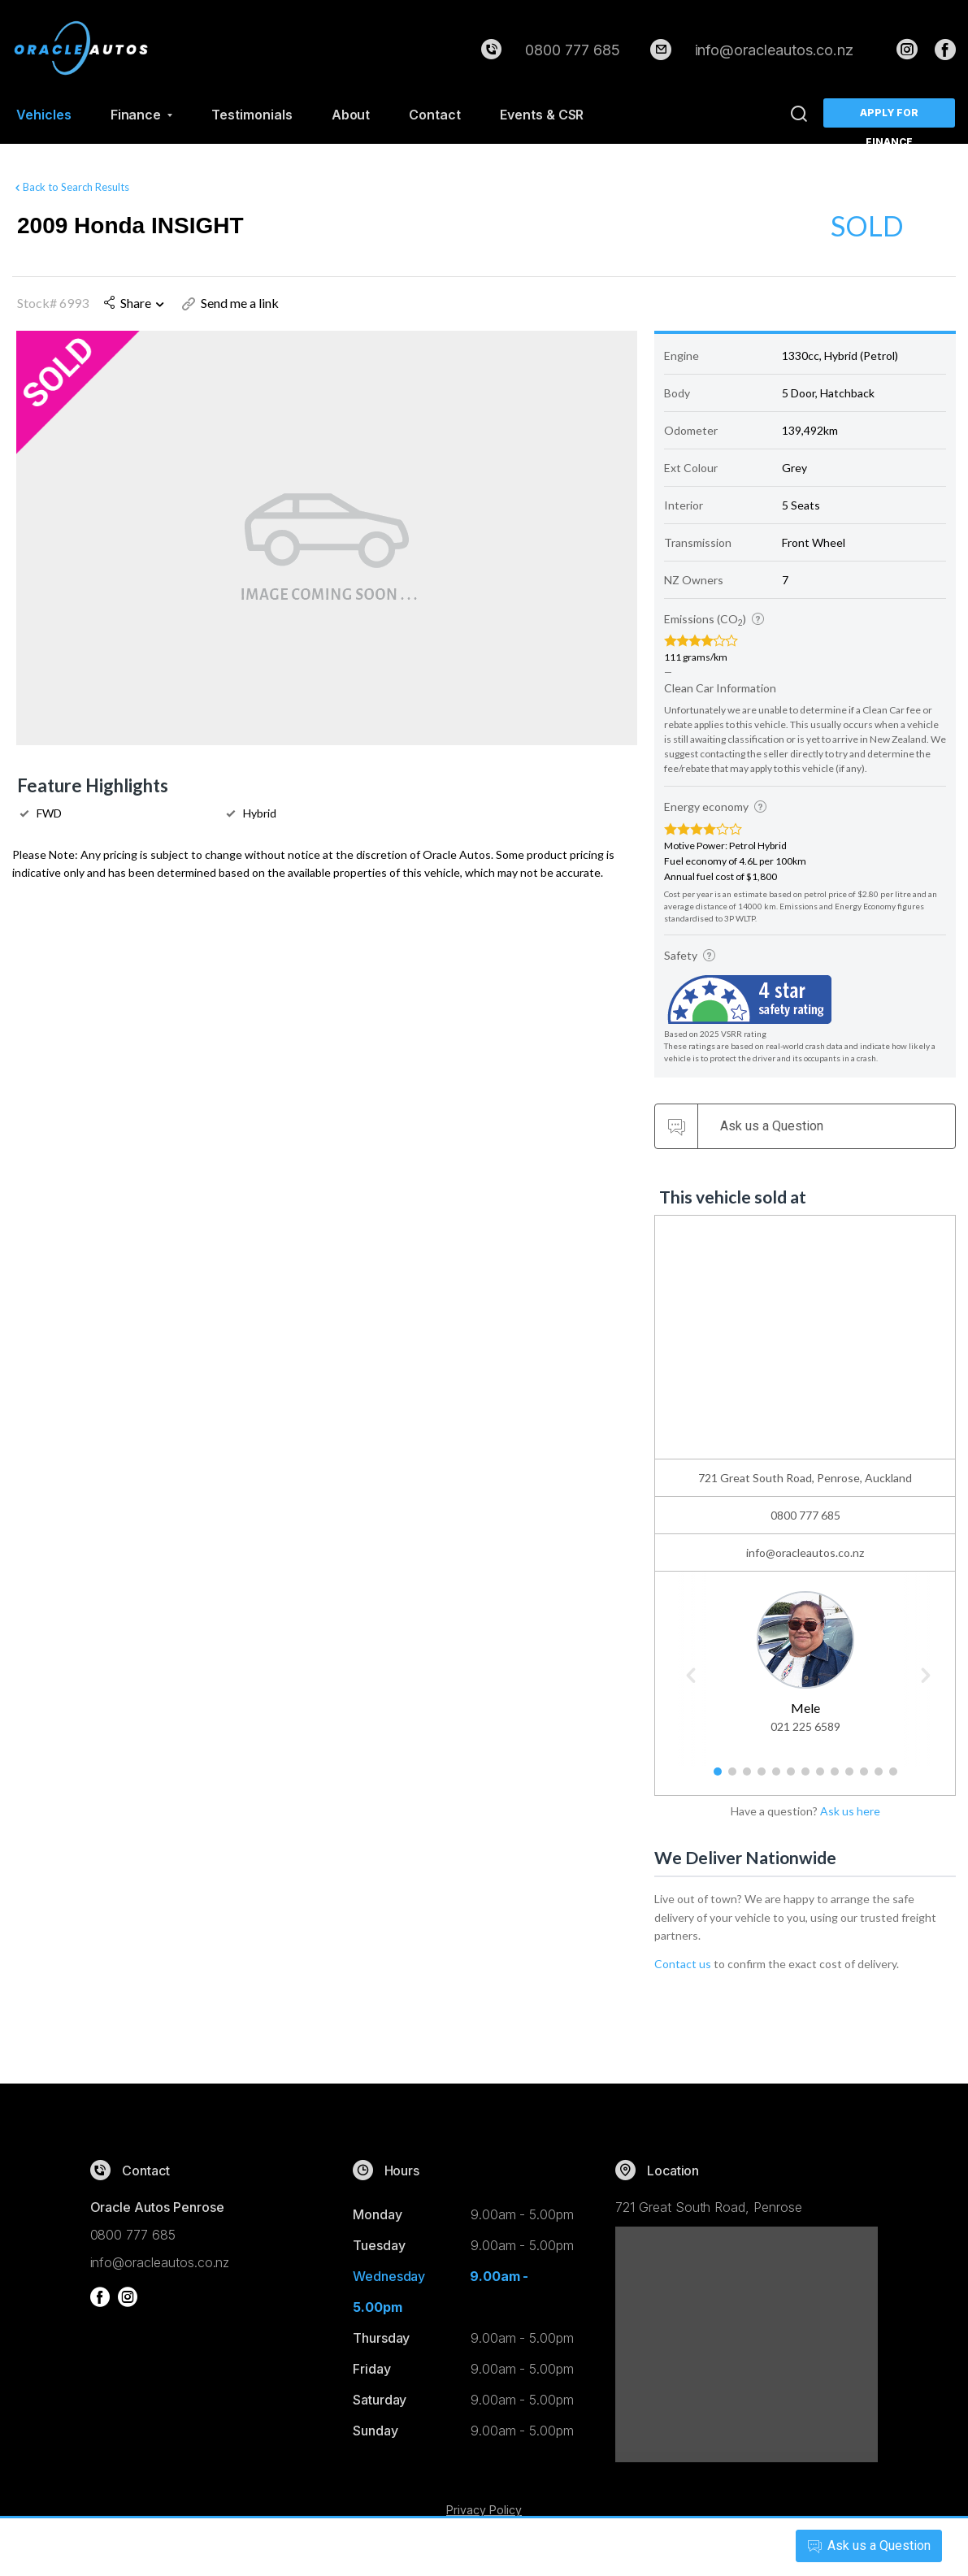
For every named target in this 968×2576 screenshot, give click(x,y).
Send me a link (230, 302)
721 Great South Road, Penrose (708, 2207)
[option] (805, 1660)
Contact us (682, 1964)
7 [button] (805, 1778)
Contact (435, 114)
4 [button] (761, 1778)
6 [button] (790, 1778)
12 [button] (882, 1778)
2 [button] (732, 1778)
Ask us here (850, 1811)
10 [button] (852, 1778)
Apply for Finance (889, 117)
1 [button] (717, 1778)
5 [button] (775, 1778)
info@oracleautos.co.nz (774, 50)
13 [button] (896, 1778)
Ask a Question (862, 2545)
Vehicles (44, 114)
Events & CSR (542, 114)
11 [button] (867, 1778)
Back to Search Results (70, 183)
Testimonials (251, 114)
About (351, 114)
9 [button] (834, 1778)
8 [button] (819, 1778)
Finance (142, 114)
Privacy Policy (484, 2510)
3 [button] (746, 1778)
